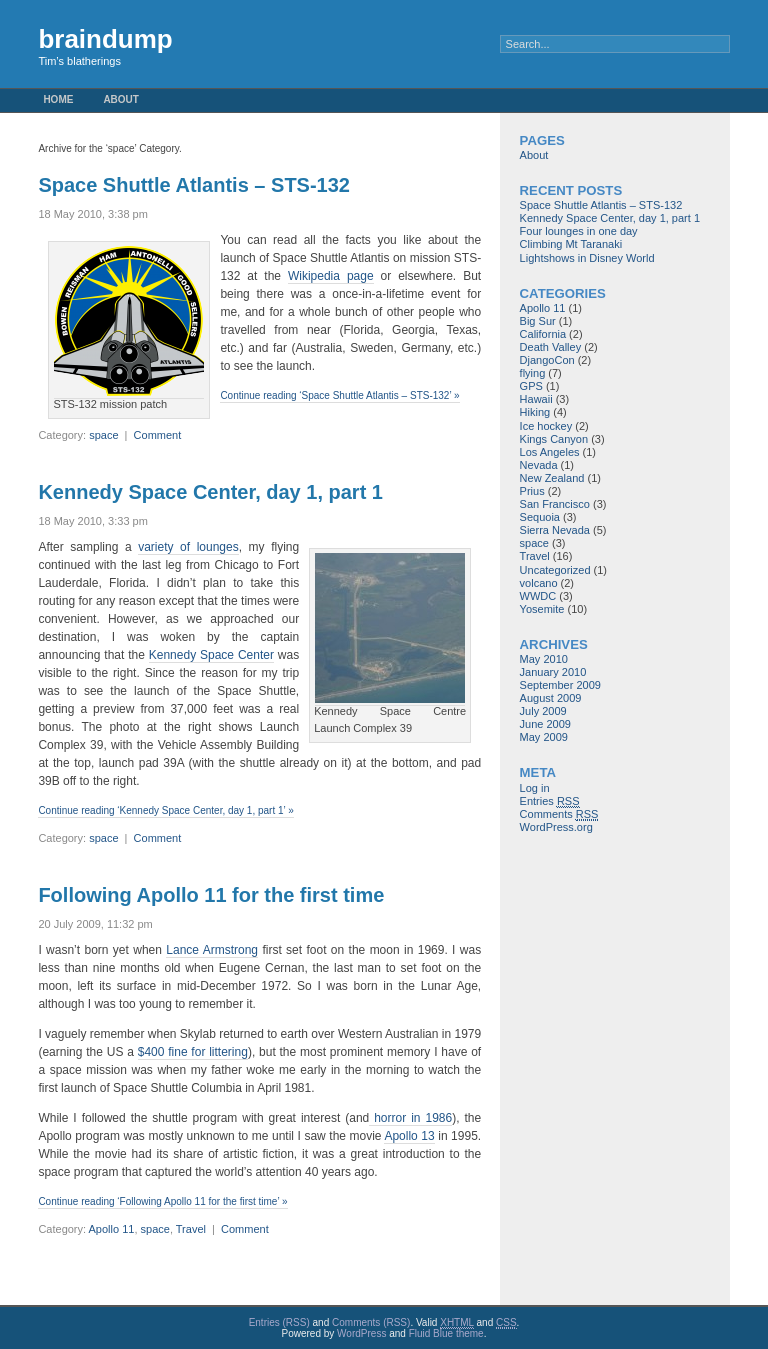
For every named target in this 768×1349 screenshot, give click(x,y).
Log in (535, 788)
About (121, 99)
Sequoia (540, 517)
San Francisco (555, 504)
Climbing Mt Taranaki (571, 244)
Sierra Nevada (555, 530)
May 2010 (544, 659)
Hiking (535, 412)
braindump (105, 39)
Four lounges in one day (579, 231)
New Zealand (552, 478)
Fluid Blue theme (446, 1333)
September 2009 (560, 685)
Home (58, 99)
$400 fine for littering (193, 1052)
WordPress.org (556, 827)
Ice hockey (546, 426)
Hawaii (536, 399)
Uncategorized (555, 570)
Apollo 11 (112, 1229)
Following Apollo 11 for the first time (211, 895)
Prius (532, 491)
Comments (559, 814)
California (543, 334)
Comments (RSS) (371, 1322)
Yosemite (542, 609)
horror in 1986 (410, 1118)
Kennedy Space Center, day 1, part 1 (210, 492)
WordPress (361, 1333)
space (103, 435)
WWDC (538, 596)
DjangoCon (547, 360)
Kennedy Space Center (211, 655)
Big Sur (538, 321)
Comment (158, 435)
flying (533, 373)
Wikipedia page (331, 276)
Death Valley (551, 347)
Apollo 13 (409, 1136)
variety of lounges (188, 547)
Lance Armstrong (212, 950)
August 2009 (551, 698)
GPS (531, 386)
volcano (539, 583)
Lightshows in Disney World (587, 258)
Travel (191, 1229)
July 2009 (543, 711)
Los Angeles (550, 452)
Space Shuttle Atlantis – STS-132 (194, 185)
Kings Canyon (554, 439)
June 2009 (545, 724)
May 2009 (544, 737)
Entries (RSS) (279, 1322)
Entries (550, 801)
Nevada (539, 465)
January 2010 (553, 672)
